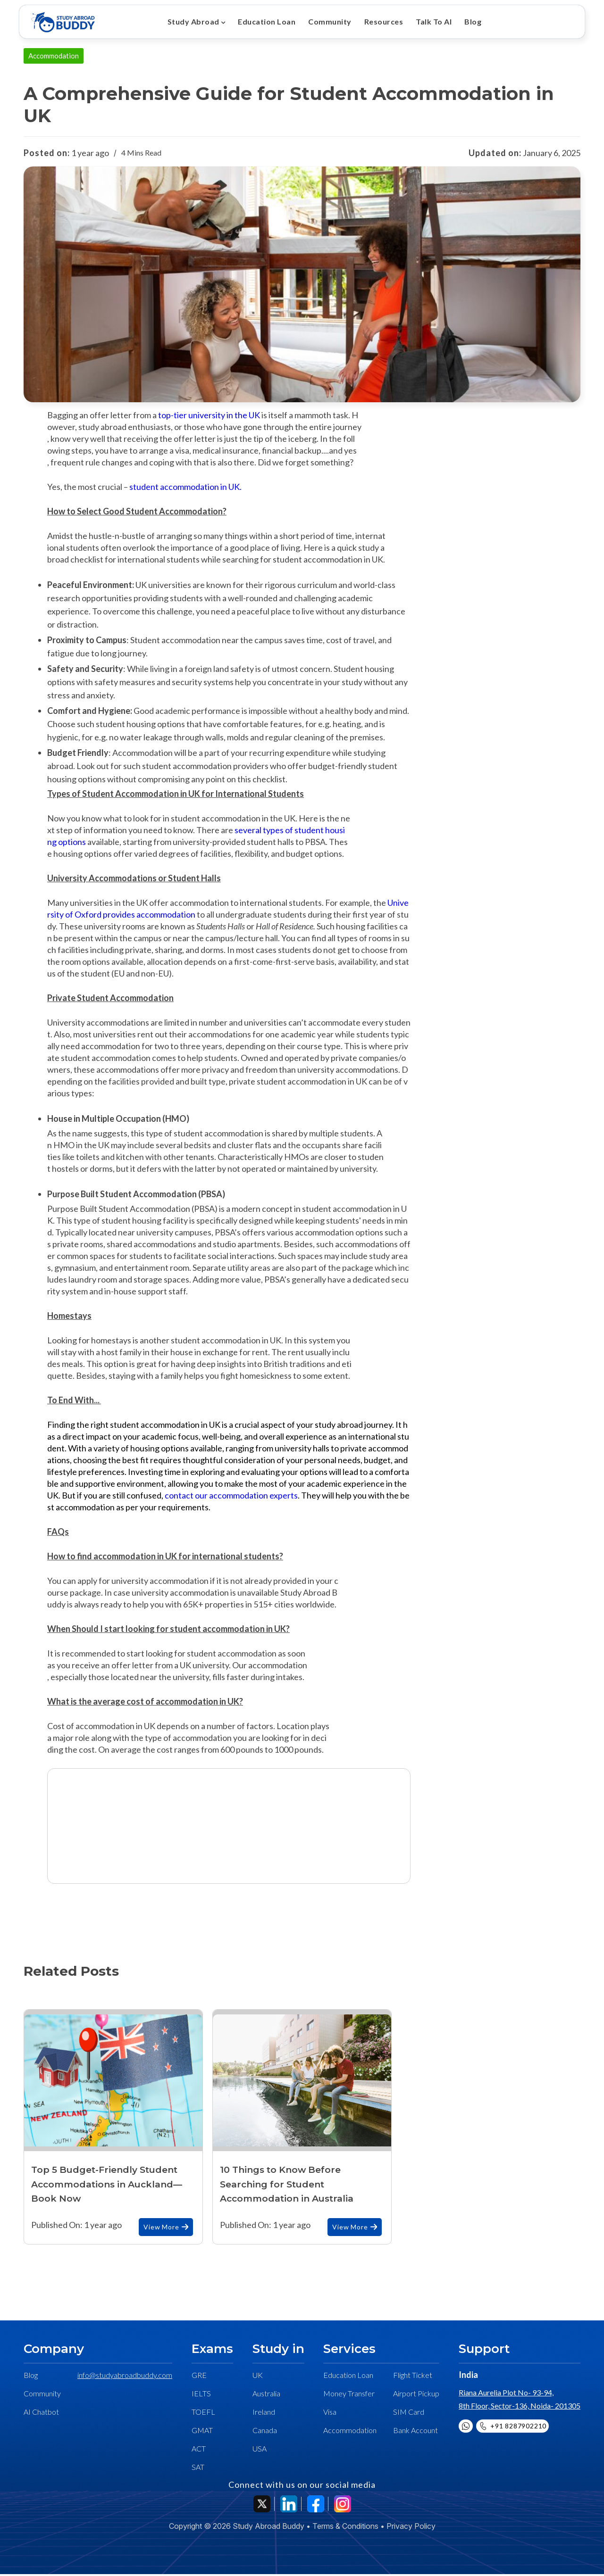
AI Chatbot (41, 2413)
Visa (329, 2413)
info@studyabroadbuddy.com (124, 2376)
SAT (198, 2468)
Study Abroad (193, 21)
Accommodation (350, 2431)
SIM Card (408, 2413)
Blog (465, 21)
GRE (199, 2376)
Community (327, 21)
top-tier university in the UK (209, 417)
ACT (199, 2450)
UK (257, 2376)
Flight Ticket (412, 2376)
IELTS (201, 2395)
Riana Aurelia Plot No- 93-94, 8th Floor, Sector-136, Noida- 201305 (519, 2401)
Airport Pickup (416, 2395)
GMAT (202, 2431)
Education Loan (265, 21)
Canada (264, 2431)
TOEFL (203, 2413)
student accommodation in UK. (186, 488)
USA (259, 2450)
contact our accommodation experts (231, 1497)
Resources (379, 21)
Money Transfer (349, 2395)
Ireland (263, 2413)
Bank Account (415, 2431)
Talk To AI (428, 21)
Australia (266, 2395)
